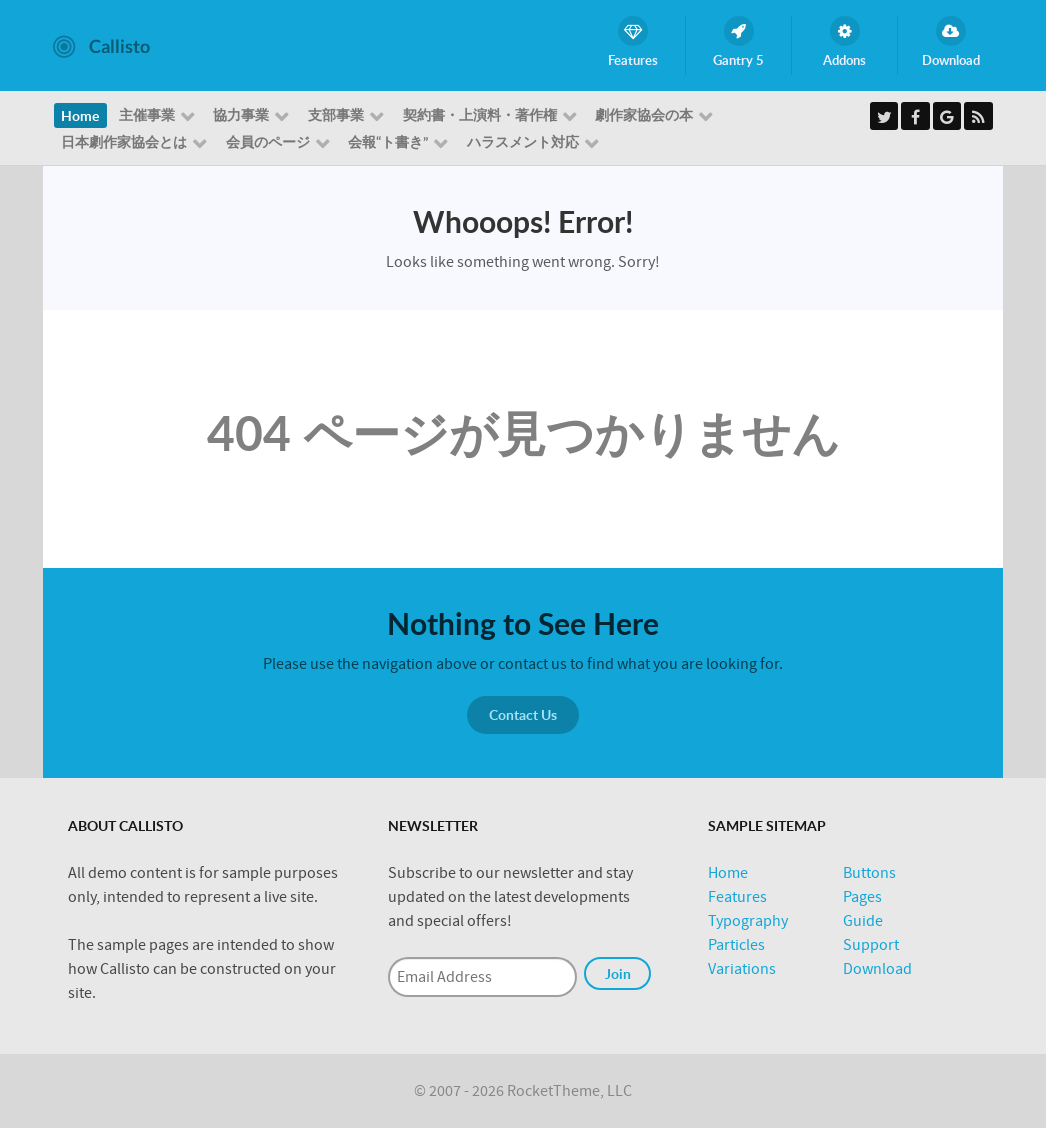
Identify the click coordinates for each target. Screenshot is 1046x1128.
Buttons (869, 873)
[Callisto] (101, 45)
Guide (863, 921)
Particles (736, 945)
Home (728, 873)
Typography (748, 921)
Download (877, 969)
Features (737, 897)
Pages (862, 897)
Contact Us (523, 714)
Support (871, 945)
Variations (742, 969)
